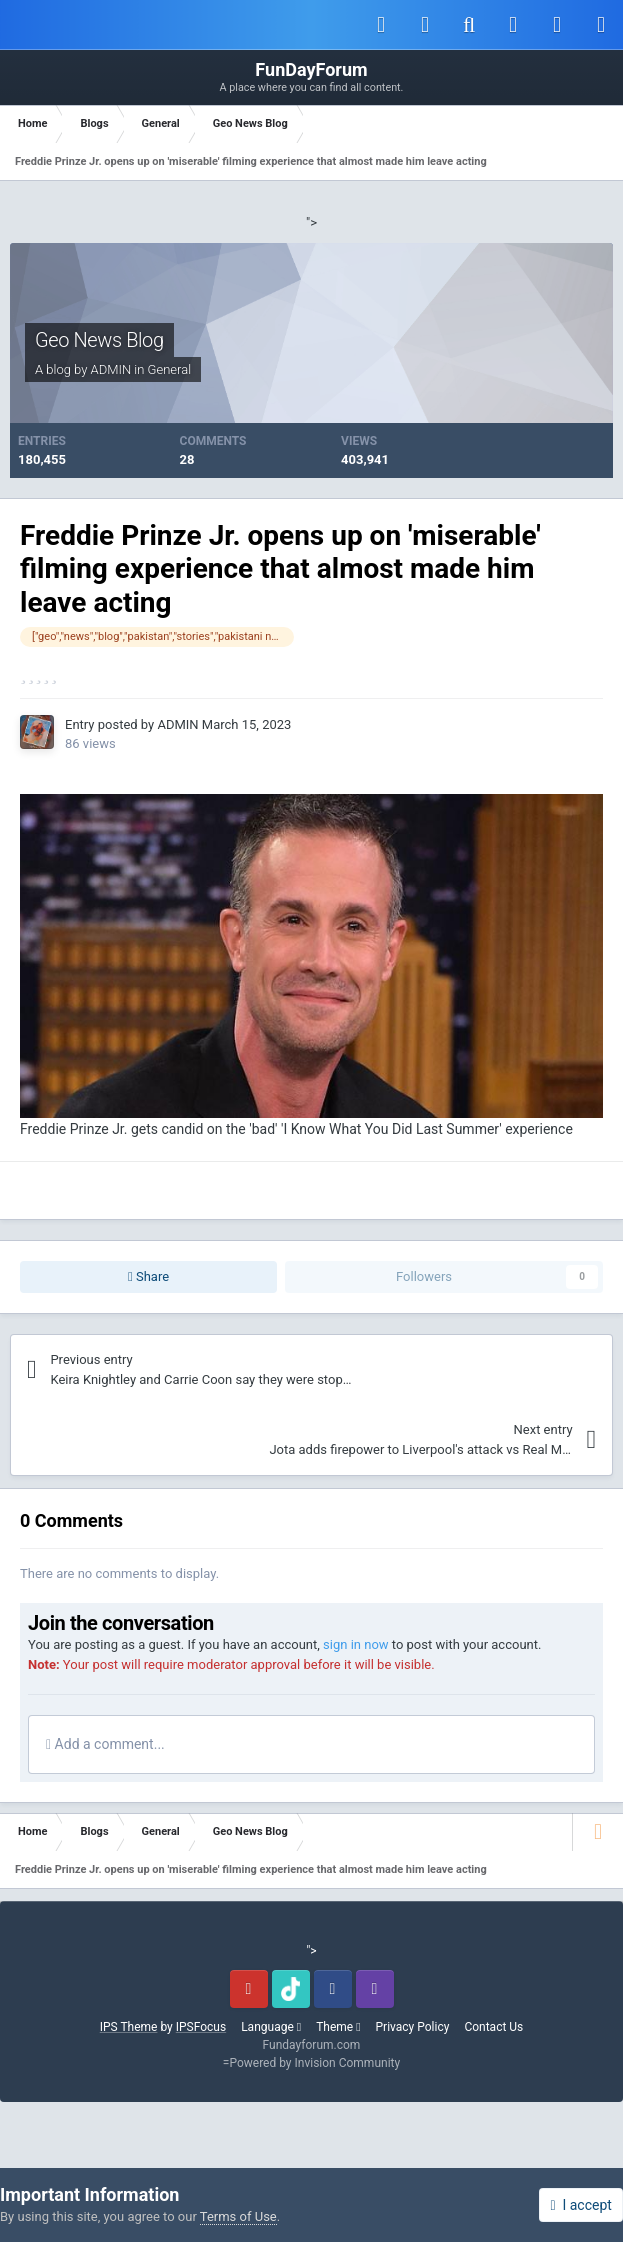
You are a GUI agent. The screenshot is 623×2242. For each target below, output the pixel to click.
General (170, 369)
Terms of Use (238, 2216)
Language (271, 2027)
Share (148, 1277)
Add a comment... (105, 1744)
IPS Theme (129, 2027)
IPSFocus (201, 2027)
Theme (338, 2027)
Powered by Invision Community (314, 2063)
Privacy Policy (413, 2027)
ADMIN (111, 369)
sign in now (356, 1644)
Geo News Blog (99, 340)
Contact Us (493, 2027)
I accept (581, 2205)
